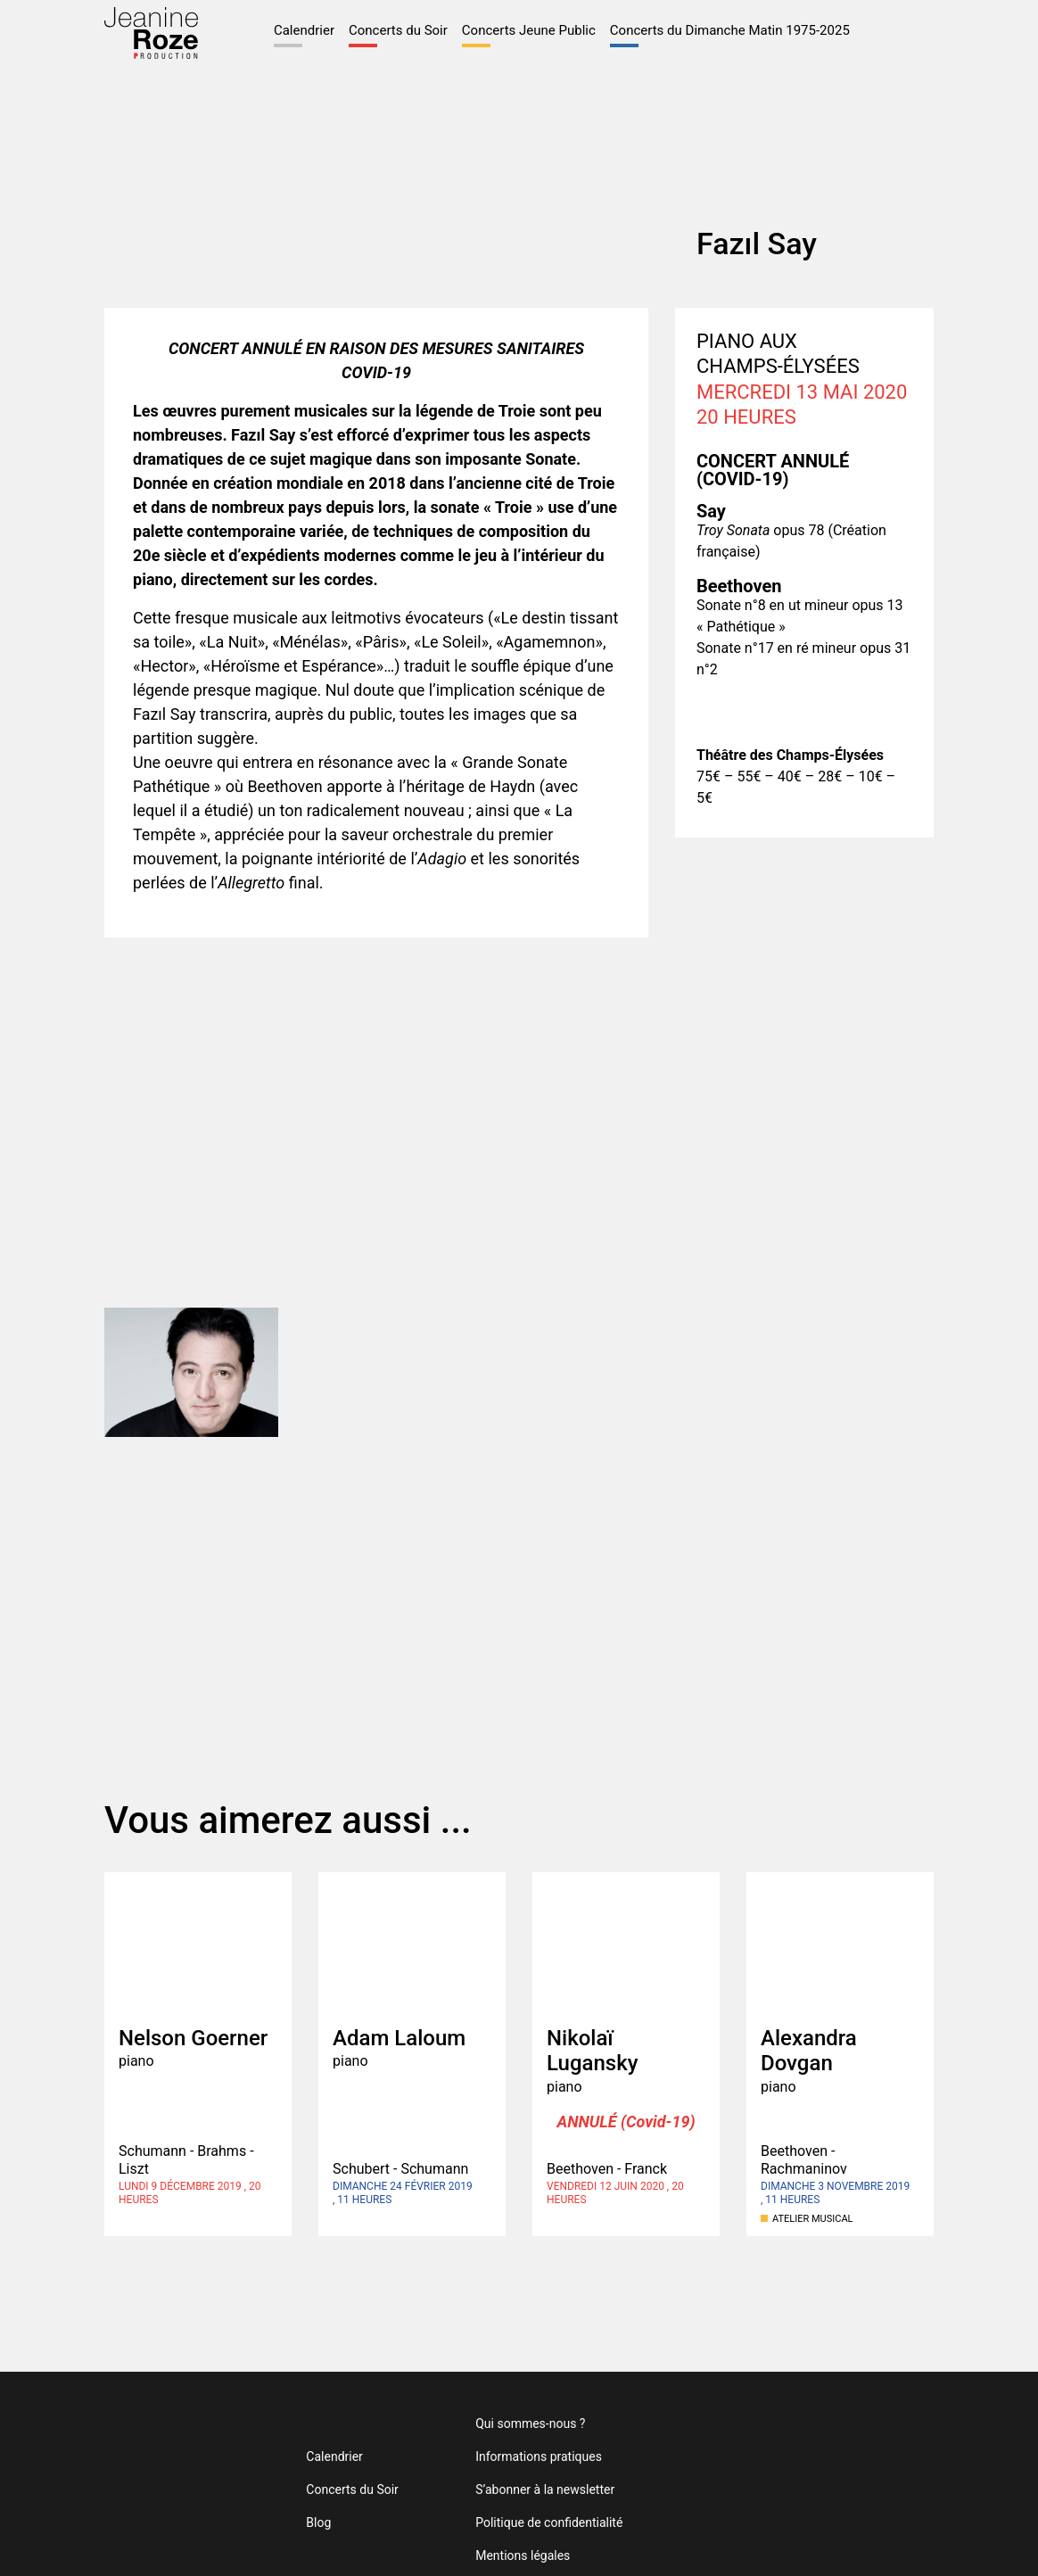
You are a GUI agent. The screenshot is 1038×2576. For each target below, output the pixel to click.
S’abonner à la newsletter (519, 2457)
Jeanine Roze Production (166, 2457)
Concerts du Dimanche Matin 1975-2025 (672, 34)
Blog (310, 2490)
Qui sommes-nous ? (505, 2391)
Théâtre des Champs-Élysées (891, 2457)
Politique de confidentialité (521, 2490)
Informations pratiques (511, 2424)
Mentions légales (496, 2523)
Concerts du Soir (324, 34)
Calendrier (235, 23)
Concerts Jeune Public (456, 34)
